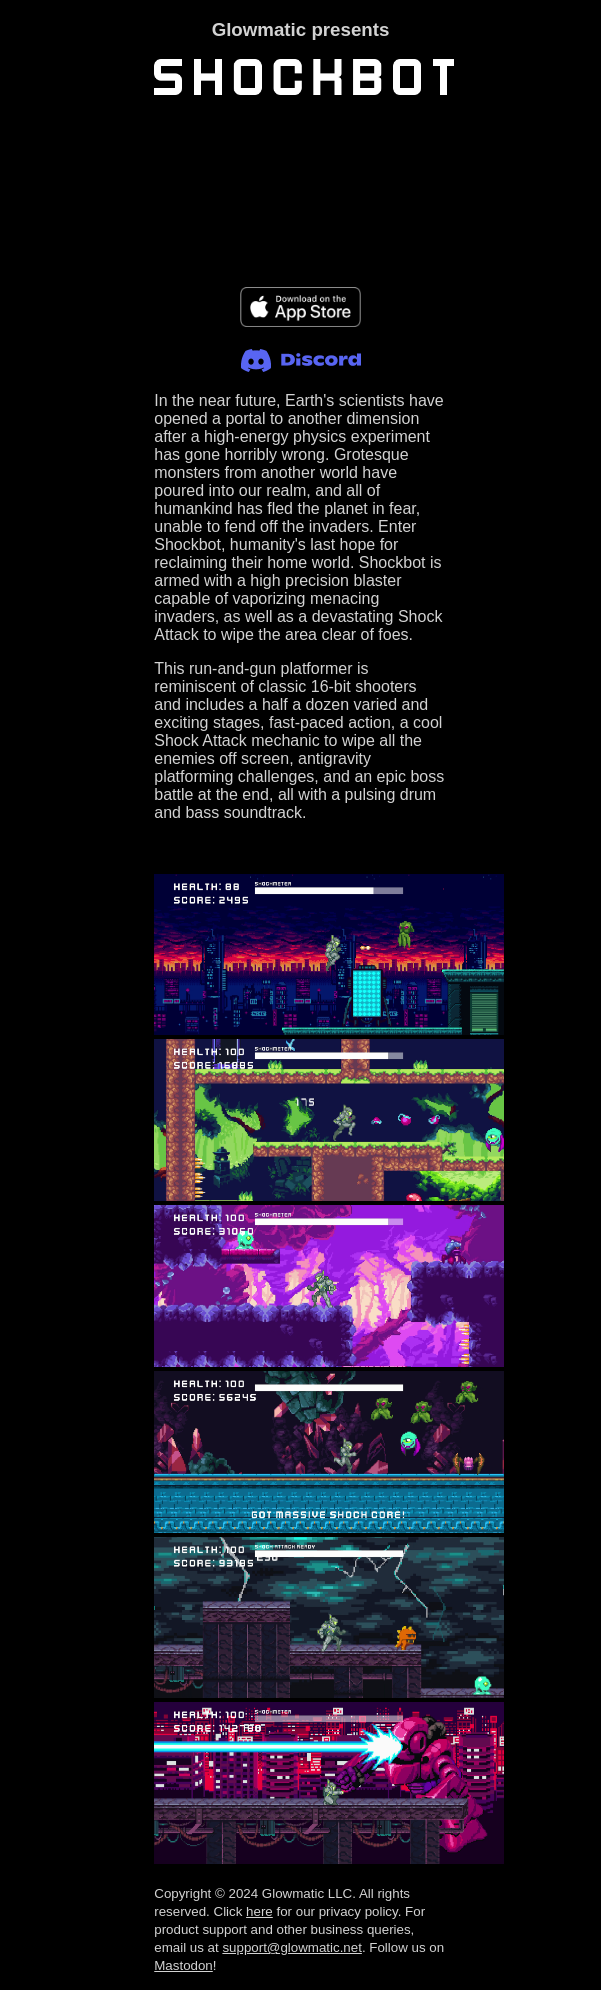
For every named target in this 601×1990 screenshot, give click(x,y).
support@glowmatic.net (291, 1947)
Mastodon (183, 1965)
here (259, 1911)
